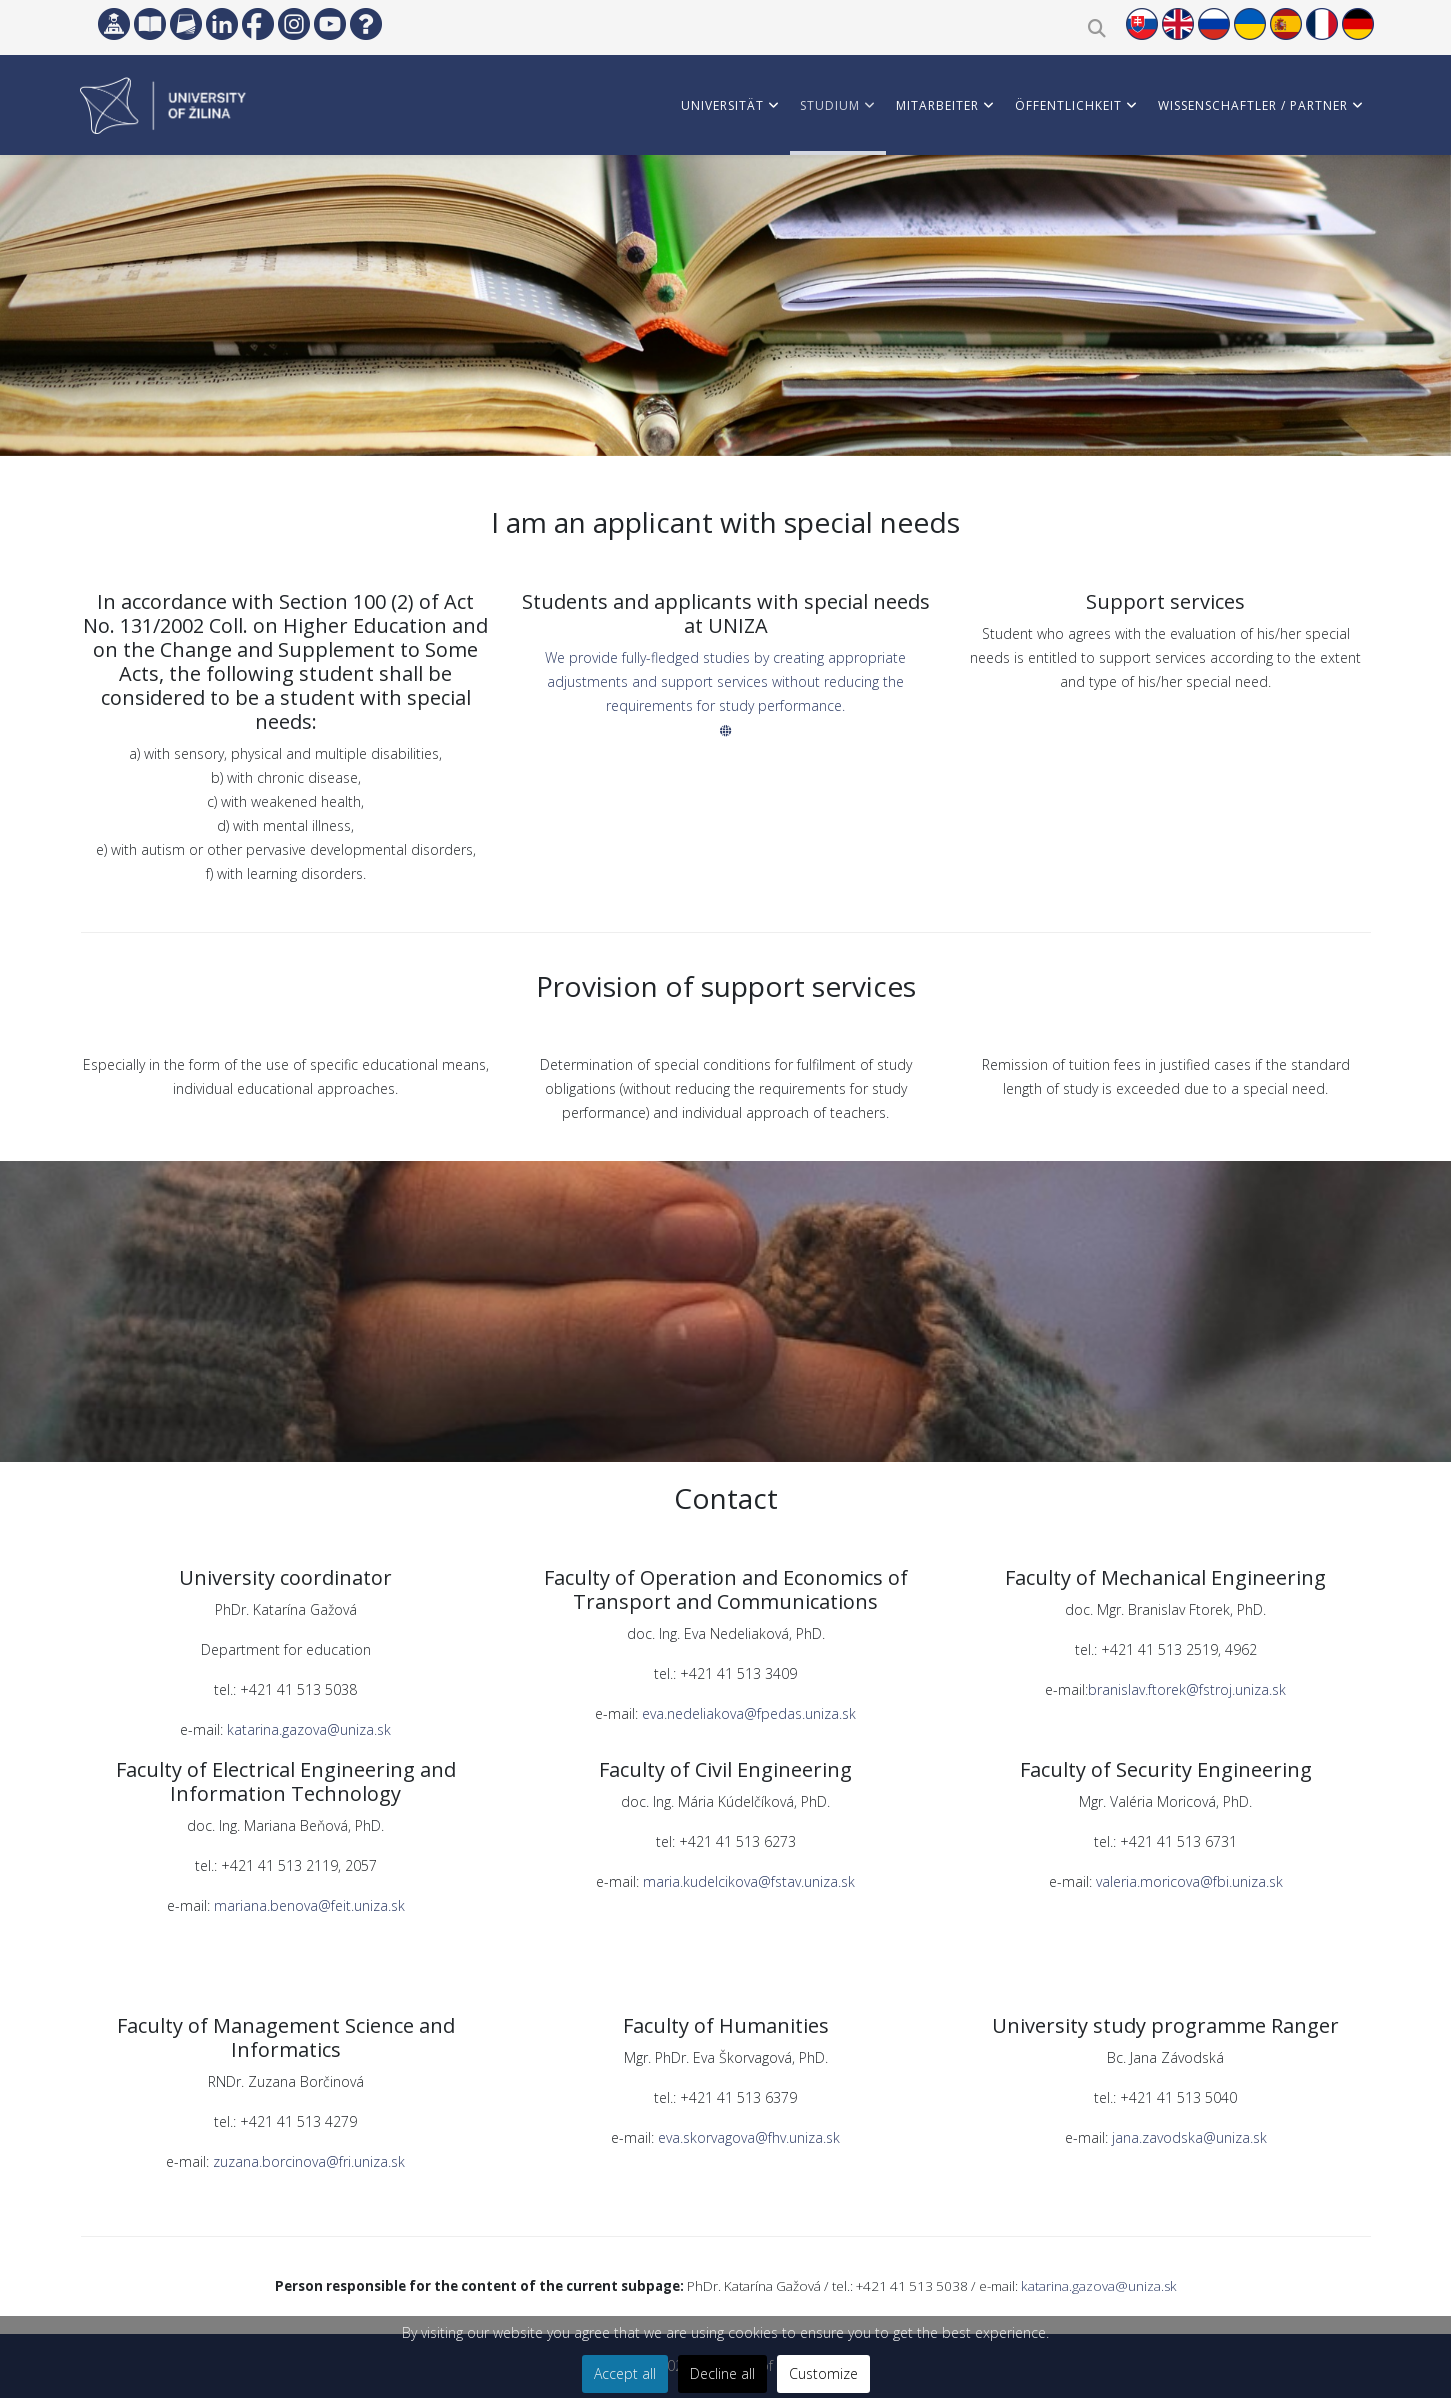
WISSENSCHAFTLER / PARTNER (1253, 105)
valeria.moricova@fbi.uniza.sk (1189, 1881)
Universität (722, 105)
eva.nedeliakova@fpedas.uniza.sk (749, 1713)
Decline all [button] (722, 2373)
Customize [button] (823, 2373)
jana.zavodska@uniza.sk (1189, 2137)
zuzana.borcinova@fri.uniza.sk (309, 2161)
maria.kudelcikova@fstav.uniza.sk (749, 1881)
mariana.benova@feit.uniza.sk (307, 1905)
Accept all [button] (625, 2373)
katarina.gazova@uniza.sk (309, 1729)
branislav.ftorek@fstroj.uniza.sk (1187, 1689)
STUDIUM (830, 105)
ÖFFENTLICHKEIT (1068, 105)
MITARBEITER (937, 105)
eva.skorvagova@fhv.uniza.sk (747, 2137)
